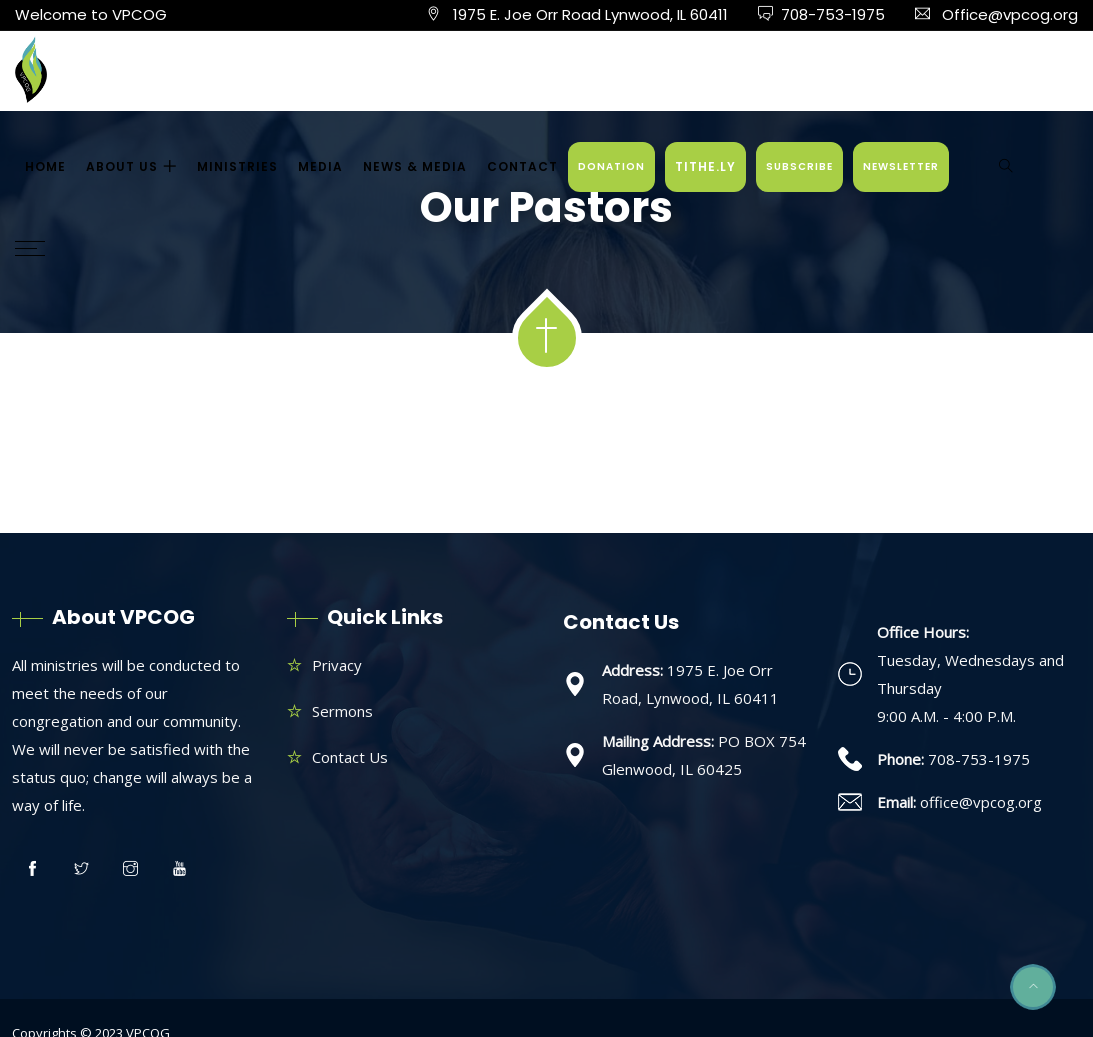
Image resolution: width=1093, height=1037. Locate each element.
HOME (45, 166)
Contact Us (350, 757)
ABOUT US (122, 166)
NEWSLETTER (901, 166)
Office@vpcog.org (1010, 14)
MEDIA (320, 166)
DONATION (611, 166)
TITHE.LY (705, 166)
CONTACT (522, 166)
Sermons (342, 711)
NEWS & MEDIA (415, 166)
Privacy (337, 665)
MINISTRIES (237, 166)
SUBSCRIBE (799, 166)
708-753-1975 (833, 14)
